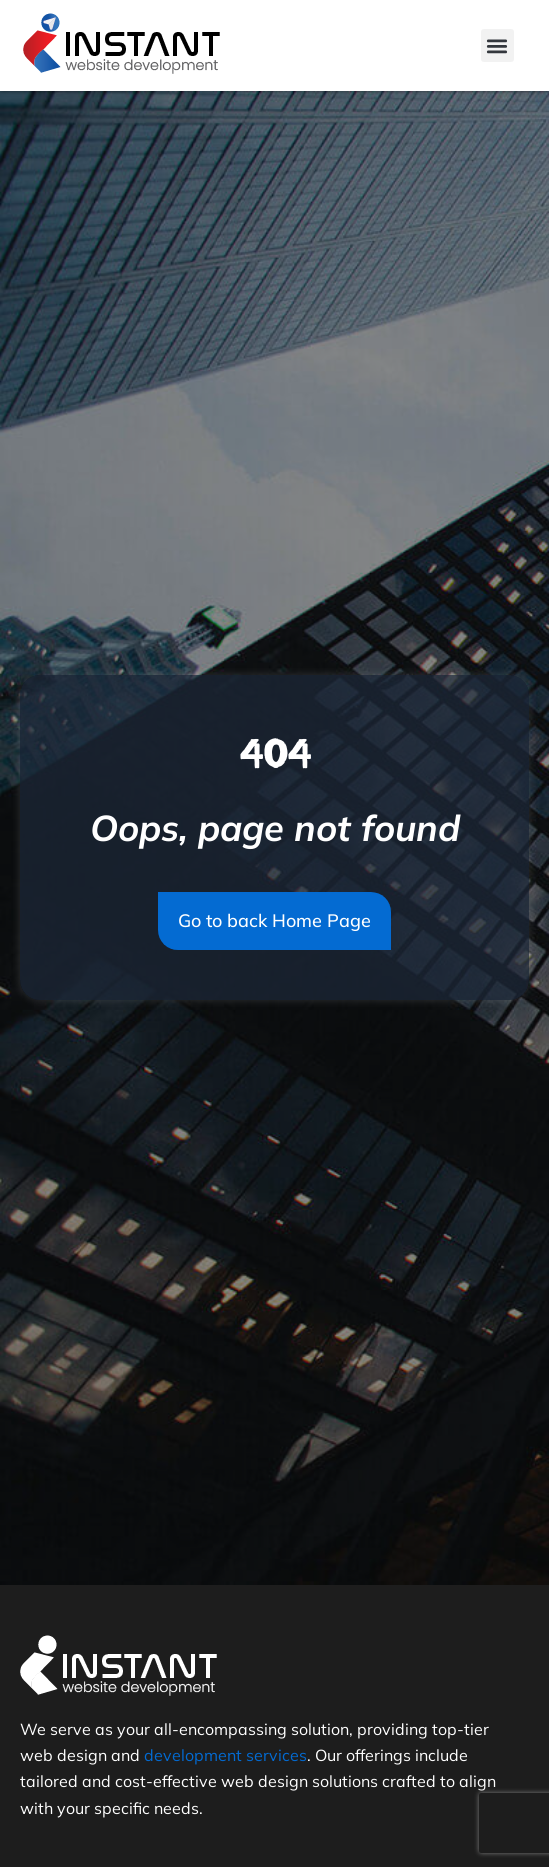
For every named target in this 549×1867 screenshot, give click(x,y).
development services (225, 1755)
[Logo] (122, 45)
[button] (497, 45)
